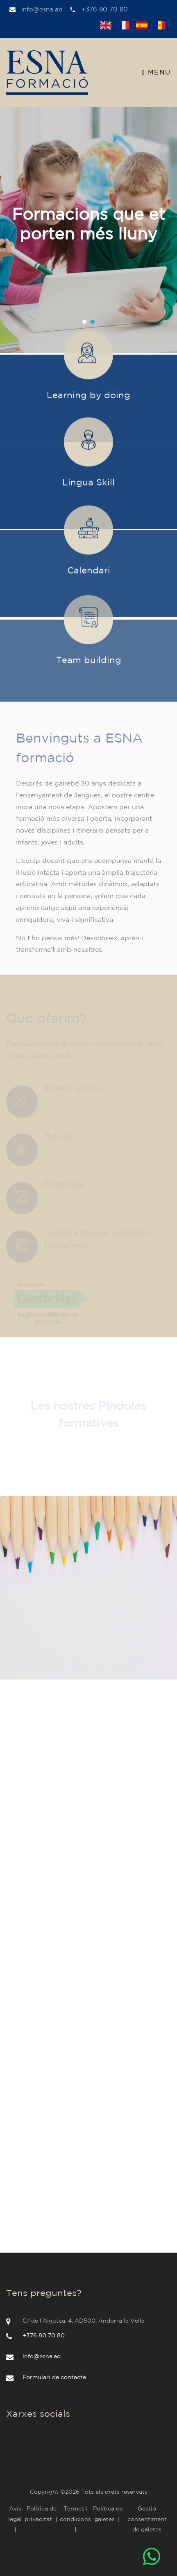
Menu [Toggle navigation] (156, 73)
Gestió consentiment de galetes (147, 2519)
